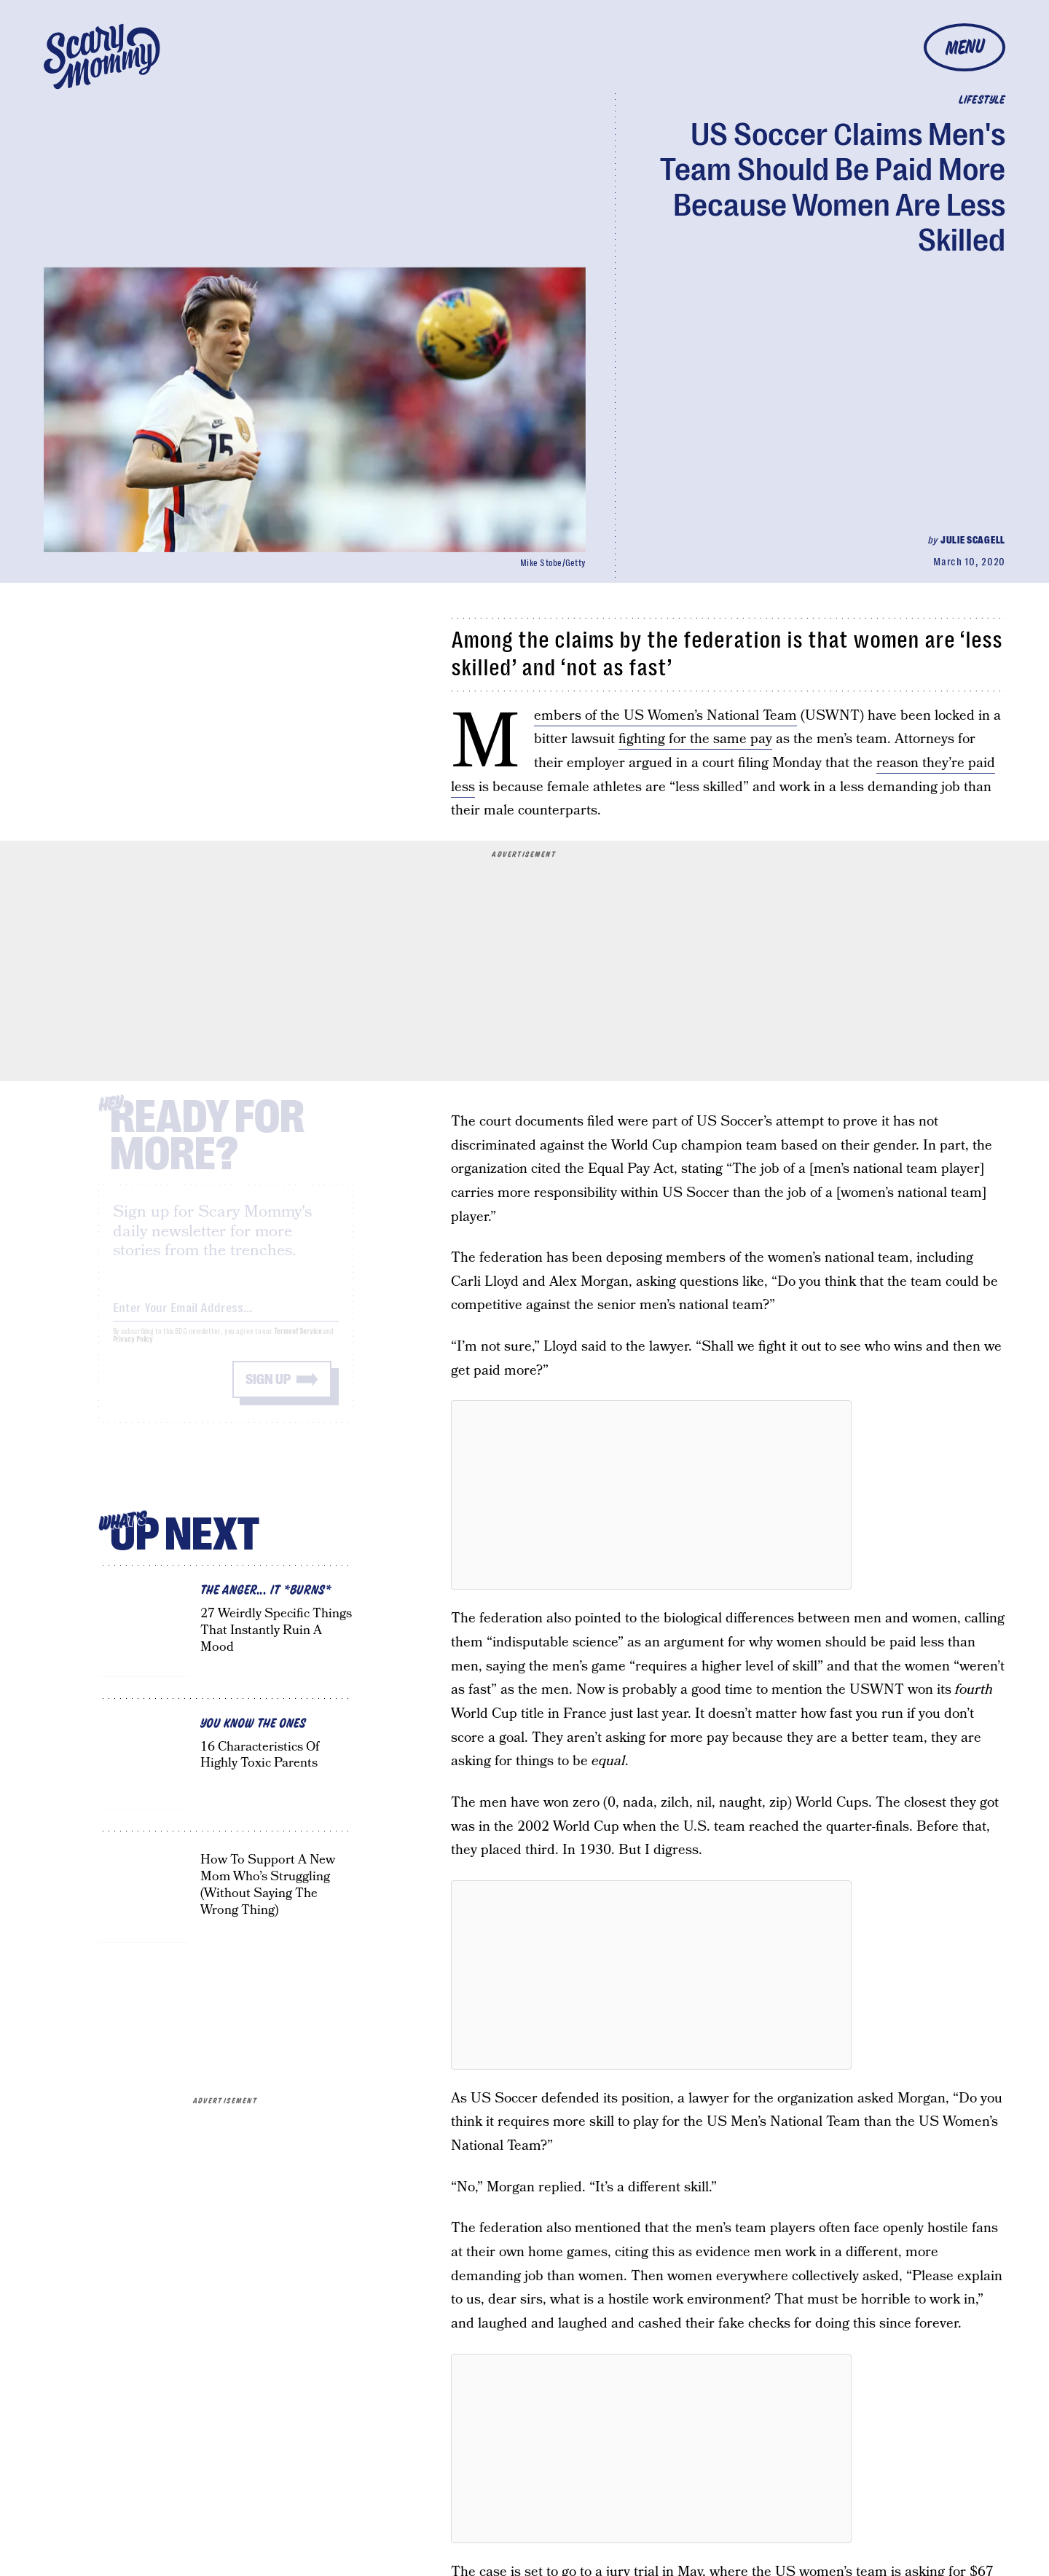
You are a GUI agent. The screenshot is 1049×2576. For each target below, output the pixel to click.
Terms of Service (297, 1343)
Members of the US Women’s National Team (665, 716)
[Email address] (226, 1316)
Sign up (268, 1391)
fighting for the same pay (695, 739)
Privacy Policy (133, 1351)
